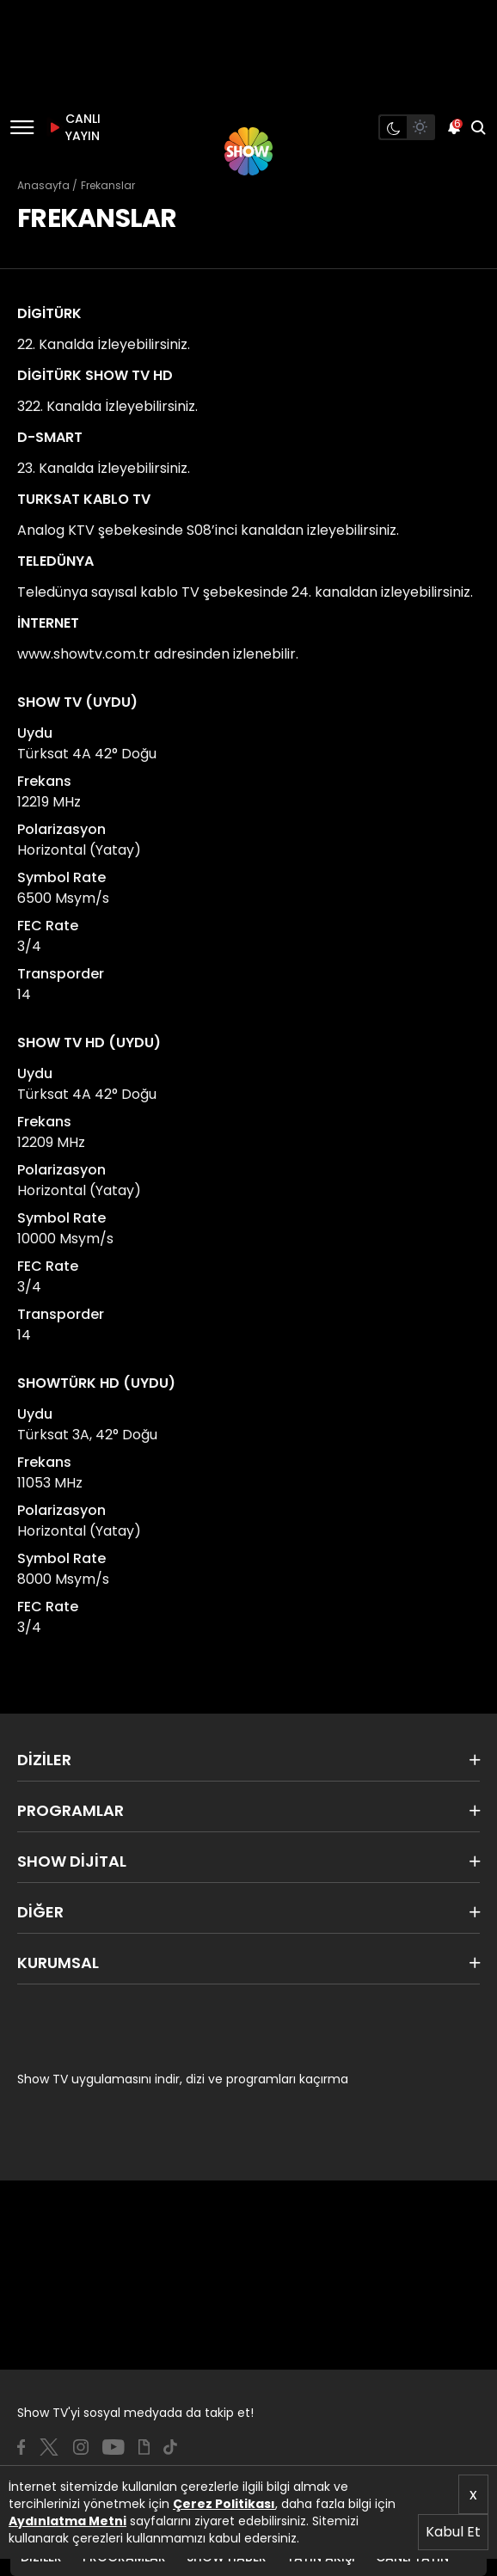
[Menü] (22, 127)
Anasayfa (43, 185)
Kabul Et (453, 2532)
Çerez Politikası (224, 2503)
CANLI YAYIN (72, 127)
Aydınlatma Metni (67, 2521)
